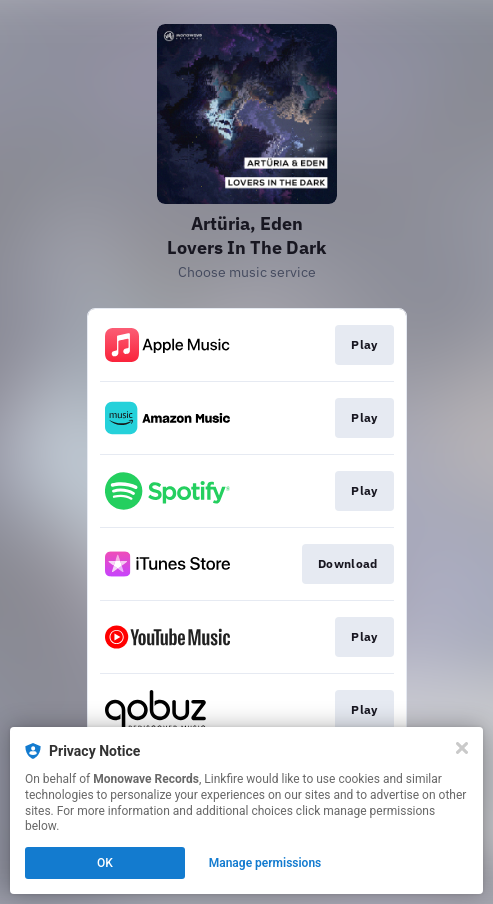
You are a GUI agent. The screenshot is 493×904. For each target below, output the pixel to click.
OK (105, 863)
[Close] (462, 748)
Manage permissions (265, 863)
